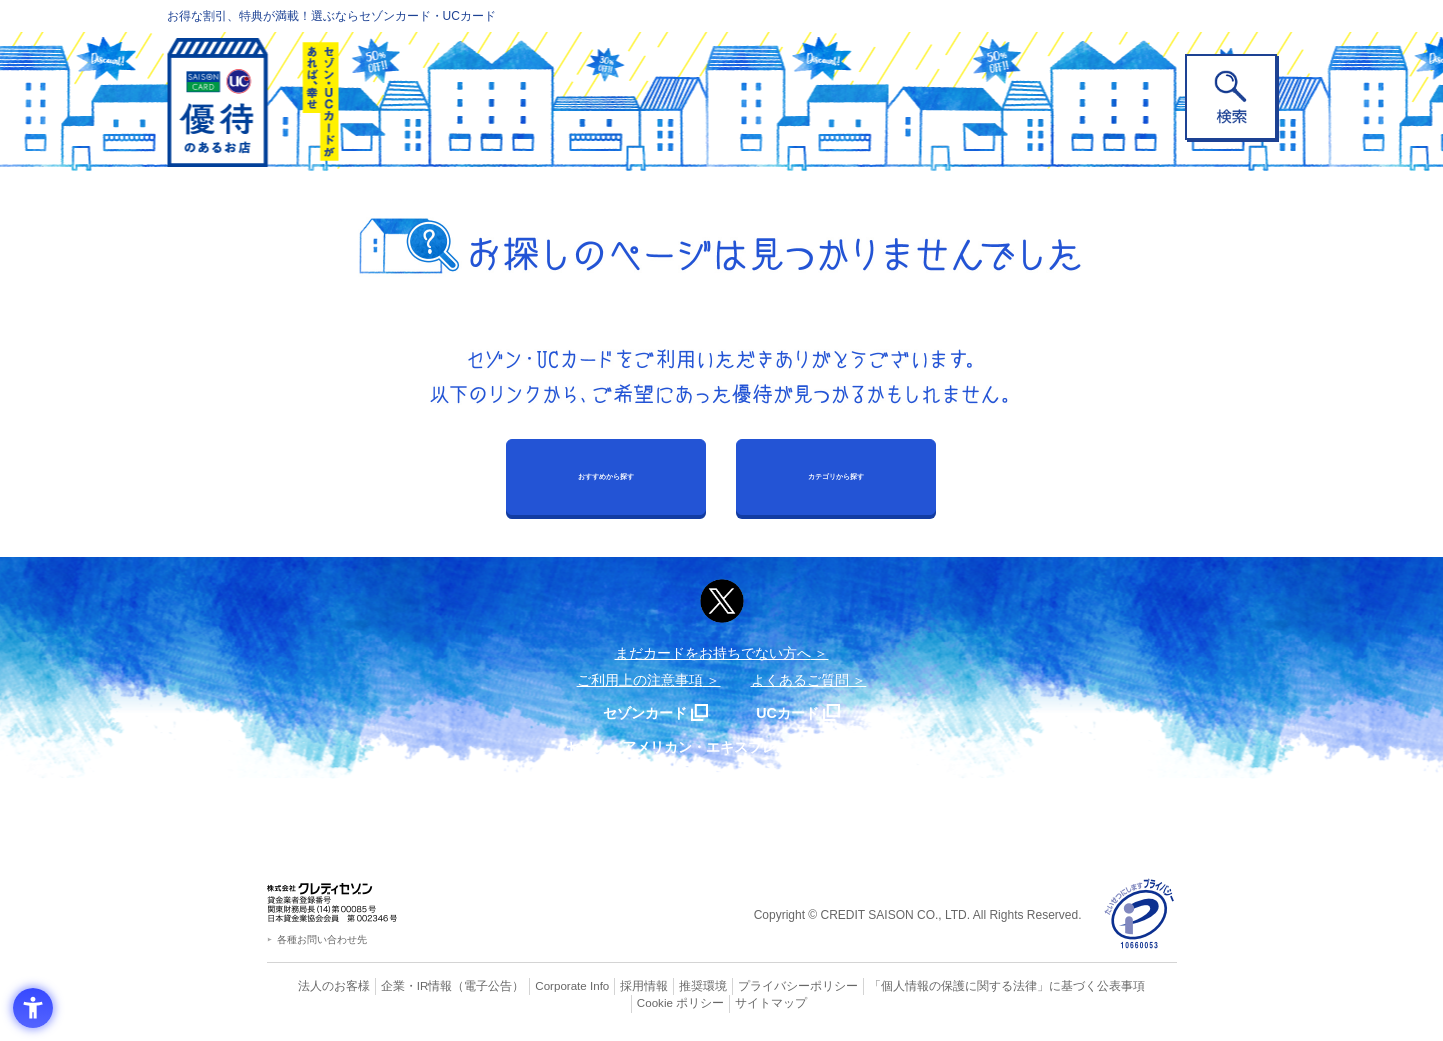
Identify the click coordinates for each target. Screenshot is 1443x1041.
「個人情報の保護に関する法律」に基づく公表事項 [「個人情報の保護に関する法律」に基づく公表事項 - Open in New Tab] (941, 986)
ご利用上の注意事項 (640, 680)
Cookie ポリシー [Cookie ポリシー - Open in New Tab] (1119, 986)
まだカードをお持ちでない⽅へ (713, 653)
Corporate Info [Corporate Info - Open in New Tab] (538, 986)
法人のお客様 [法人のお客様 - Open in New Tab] (316, 986)
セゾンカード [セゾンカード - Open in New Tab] (641, 712)
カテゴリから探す (836, 476)
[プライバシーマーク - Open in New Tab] (1139, 914)
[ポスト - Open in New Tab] (722, 601)
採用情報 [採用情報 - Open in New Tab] (606, 986)
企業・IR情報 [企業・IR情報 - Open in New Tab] (393, 986)
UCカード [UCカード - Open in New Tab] (793, 712)
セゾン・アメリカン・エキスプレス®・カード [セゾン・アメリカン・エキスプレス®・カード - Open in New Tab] (711, 746)
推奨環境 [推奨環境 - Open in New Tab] (661, 986)
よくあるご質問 (800, 680)
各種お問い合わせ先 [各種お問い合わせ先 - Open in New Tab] (322, 939)
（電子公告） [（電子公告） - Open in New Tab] (459, 986)
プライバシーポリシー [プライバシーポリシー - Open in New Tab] (749, 986)
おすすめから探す (606, 476)
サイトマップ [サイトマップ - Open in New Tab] (722, 1003)
